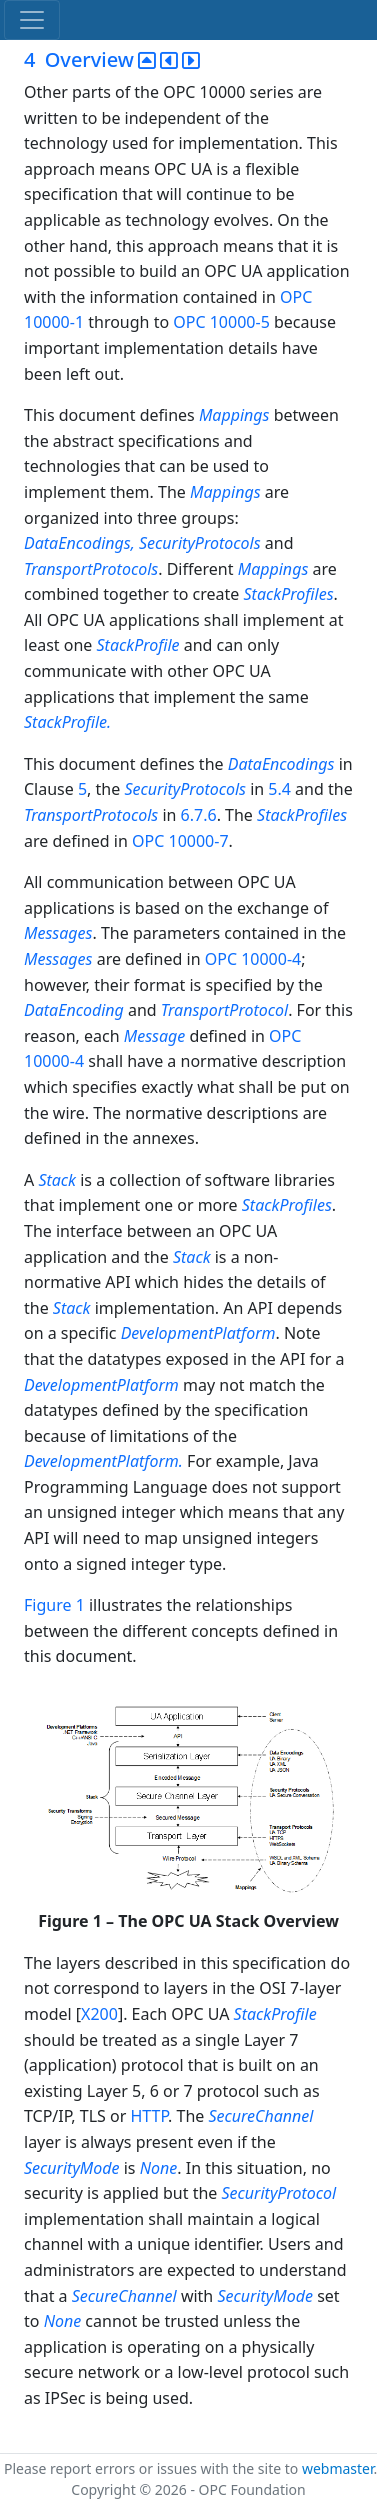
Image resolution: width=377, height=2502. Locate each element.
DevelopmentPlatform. (105, 1461)
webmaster (338, 2468)
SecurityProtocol (279, 2193)
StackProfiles (289, 594)
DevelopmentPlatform (198, 1333)
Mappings (234, 415)
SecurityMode (72, 2168)
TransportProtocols (91, 569)
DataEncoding (74, 1010)
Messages (58, 933)
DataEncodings (281, 764)
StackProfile (139, 645)
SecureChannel (260, 2116)
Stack (57, 1180)
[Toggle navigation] (32, 20)
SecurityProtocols (185, 789)
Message (155, 1036)
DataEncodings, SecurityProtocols (144, 543)
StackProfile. (67, 722)
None (159, 2168)
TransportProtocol (224, 1010)
